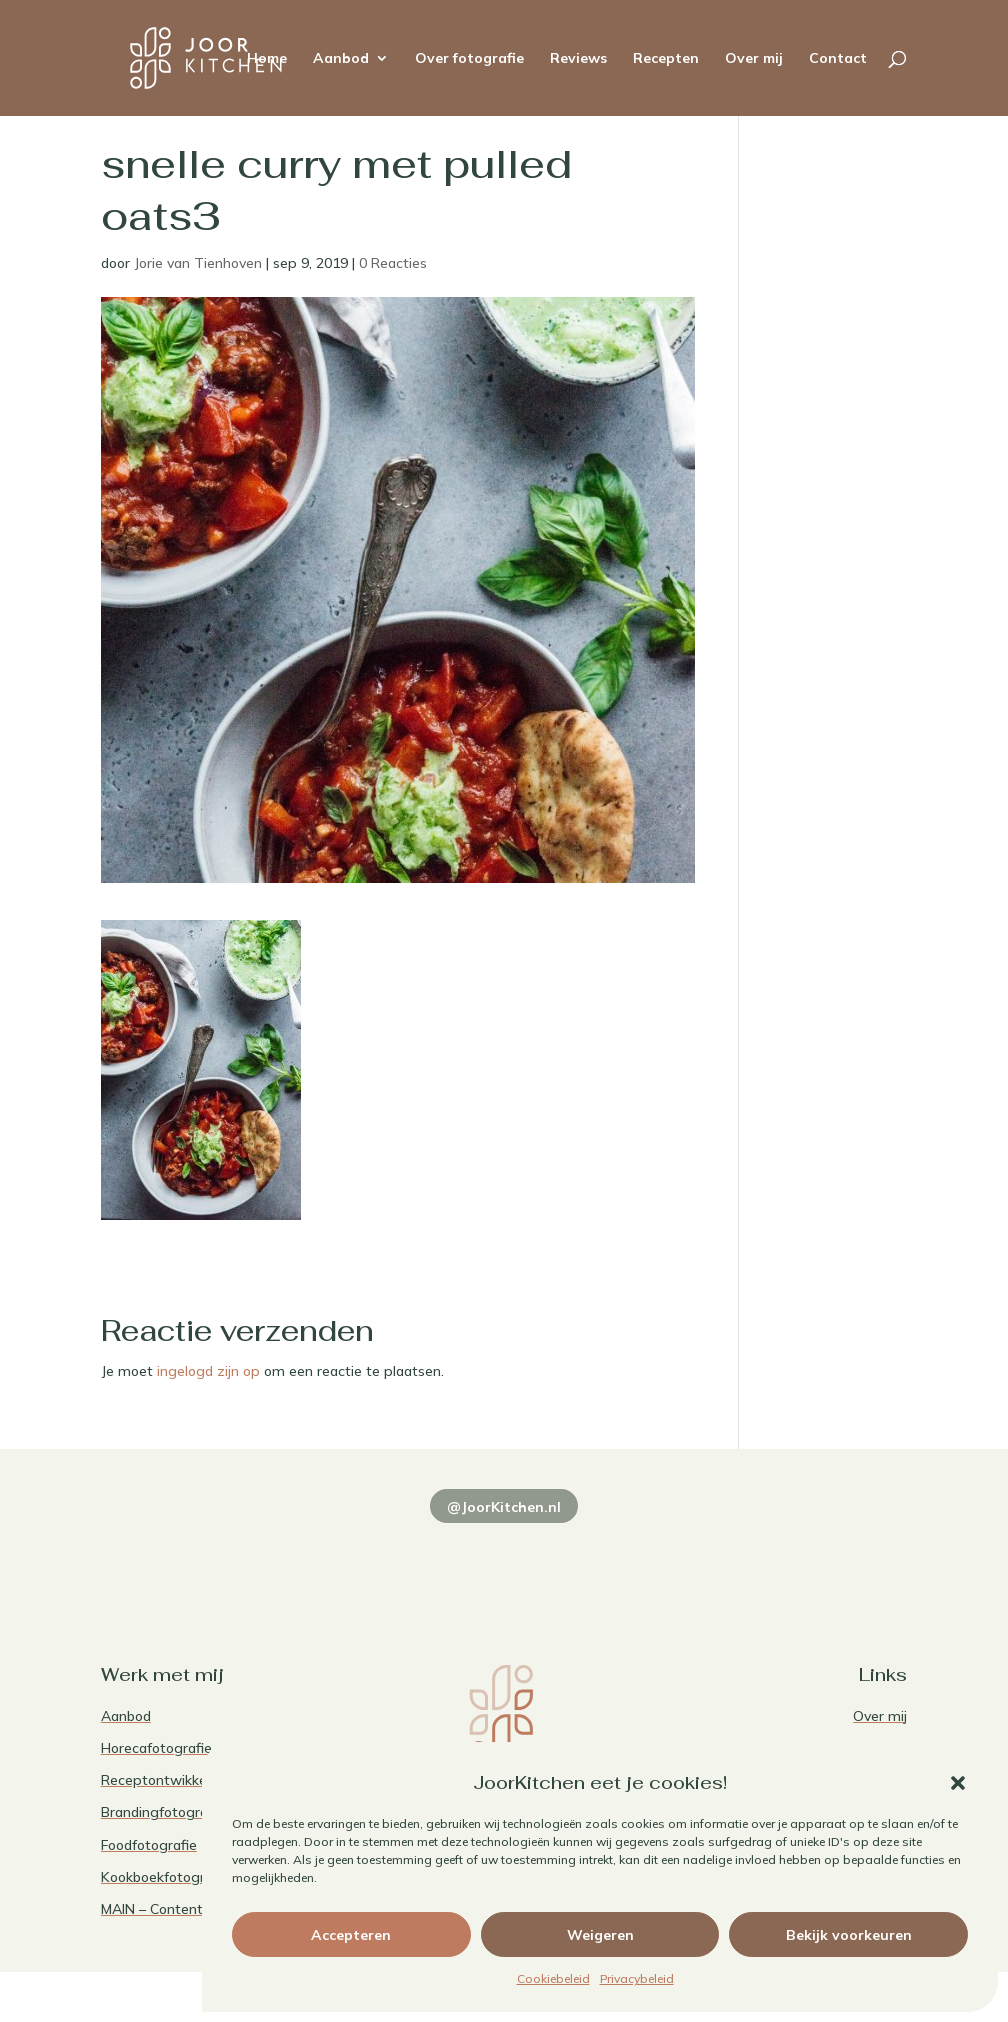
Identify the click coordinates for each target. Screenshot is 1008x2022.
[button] (958, 1783)
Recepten (666, 59)
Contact (838, 59)
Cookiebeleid (553, 1978)
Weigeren (600, 1935)
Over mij (754, 59)
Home (267, 59)
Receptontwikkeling (165, 1780)
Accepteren (351, 1935)
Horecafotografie (156, 1748)
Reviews (578, 59)
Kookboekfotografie (165, 1877)
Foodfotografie (149, 1845)
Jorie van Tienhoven (198, 263)
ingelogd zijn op (208, 1371)
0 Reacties (393, 263)
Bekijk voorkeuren (849, 1935)
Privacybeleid (637, 1978)
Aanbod (341, 59)
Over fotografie (469, 59)
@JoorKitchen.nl (504, 1507)
